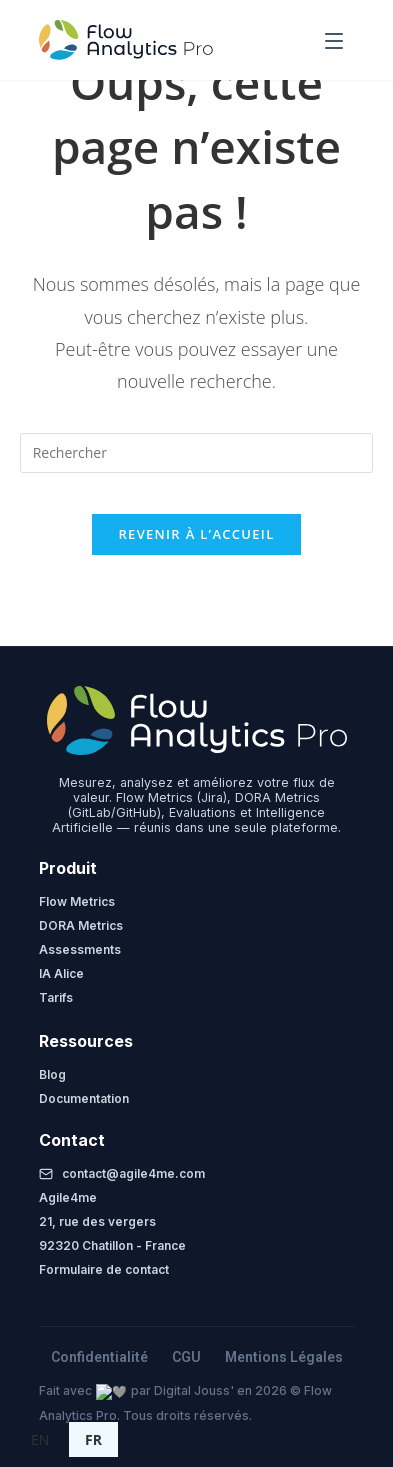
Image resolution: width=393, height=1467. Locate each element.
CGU (186, 1357)
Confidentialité (99, 1357)
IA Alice (61, 973)
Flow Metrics (77, 901)
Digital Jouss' (177, 1390)
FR (93, 1439)
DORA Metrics (81, 925)
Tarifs (56, 997)
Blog (52, 1074)
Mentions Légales (284, 1357)
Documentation (84, 1098)
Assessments (80, 949)
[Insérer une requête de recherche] (197, 453)
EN (40, 1439)
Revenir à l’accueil (196, 534)
